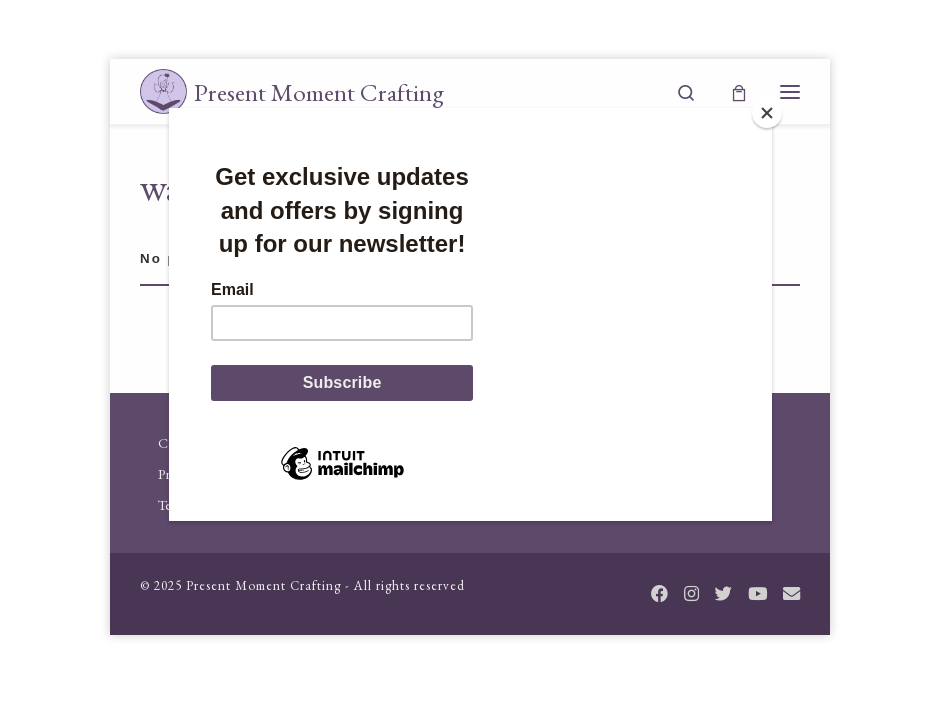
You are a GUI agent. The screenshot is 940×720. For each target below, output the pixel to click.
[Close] (767, 113)
